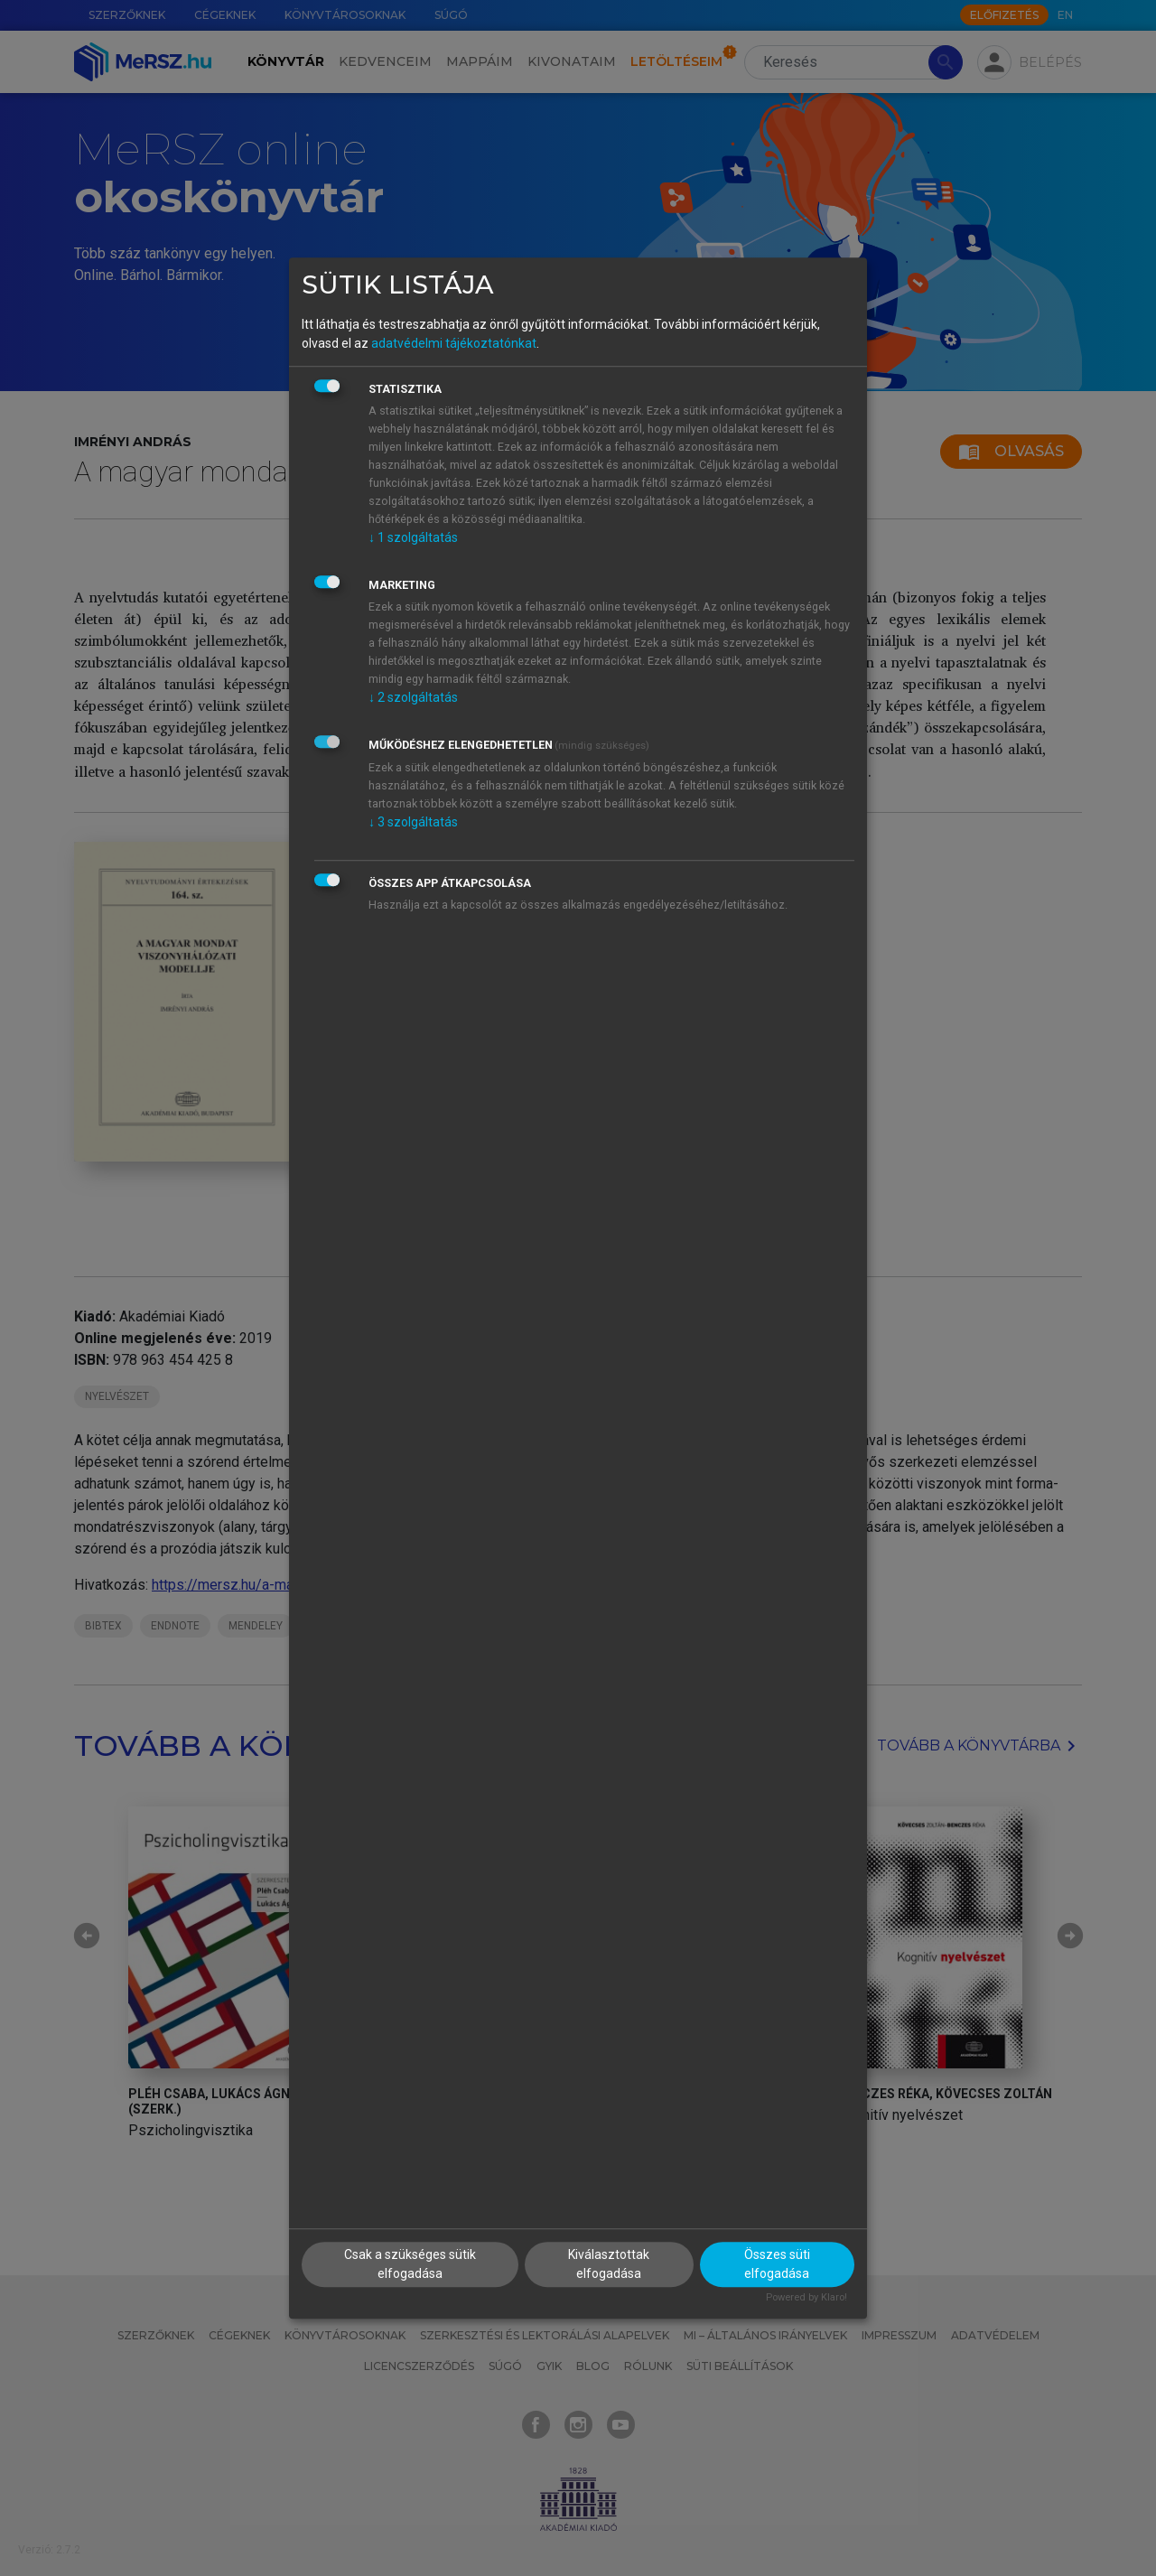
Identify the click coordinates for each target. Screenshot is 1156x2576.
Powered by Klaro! (806, 2297)
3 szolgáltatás (413, 822)
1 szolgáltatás (413, 537)
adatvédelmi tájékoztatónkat (453, 343)
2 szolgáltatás (413, 697)
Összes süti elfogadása (777, 2264)
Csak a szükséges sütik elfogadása (410, 2264)
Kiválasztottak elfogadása (608, 2264)
